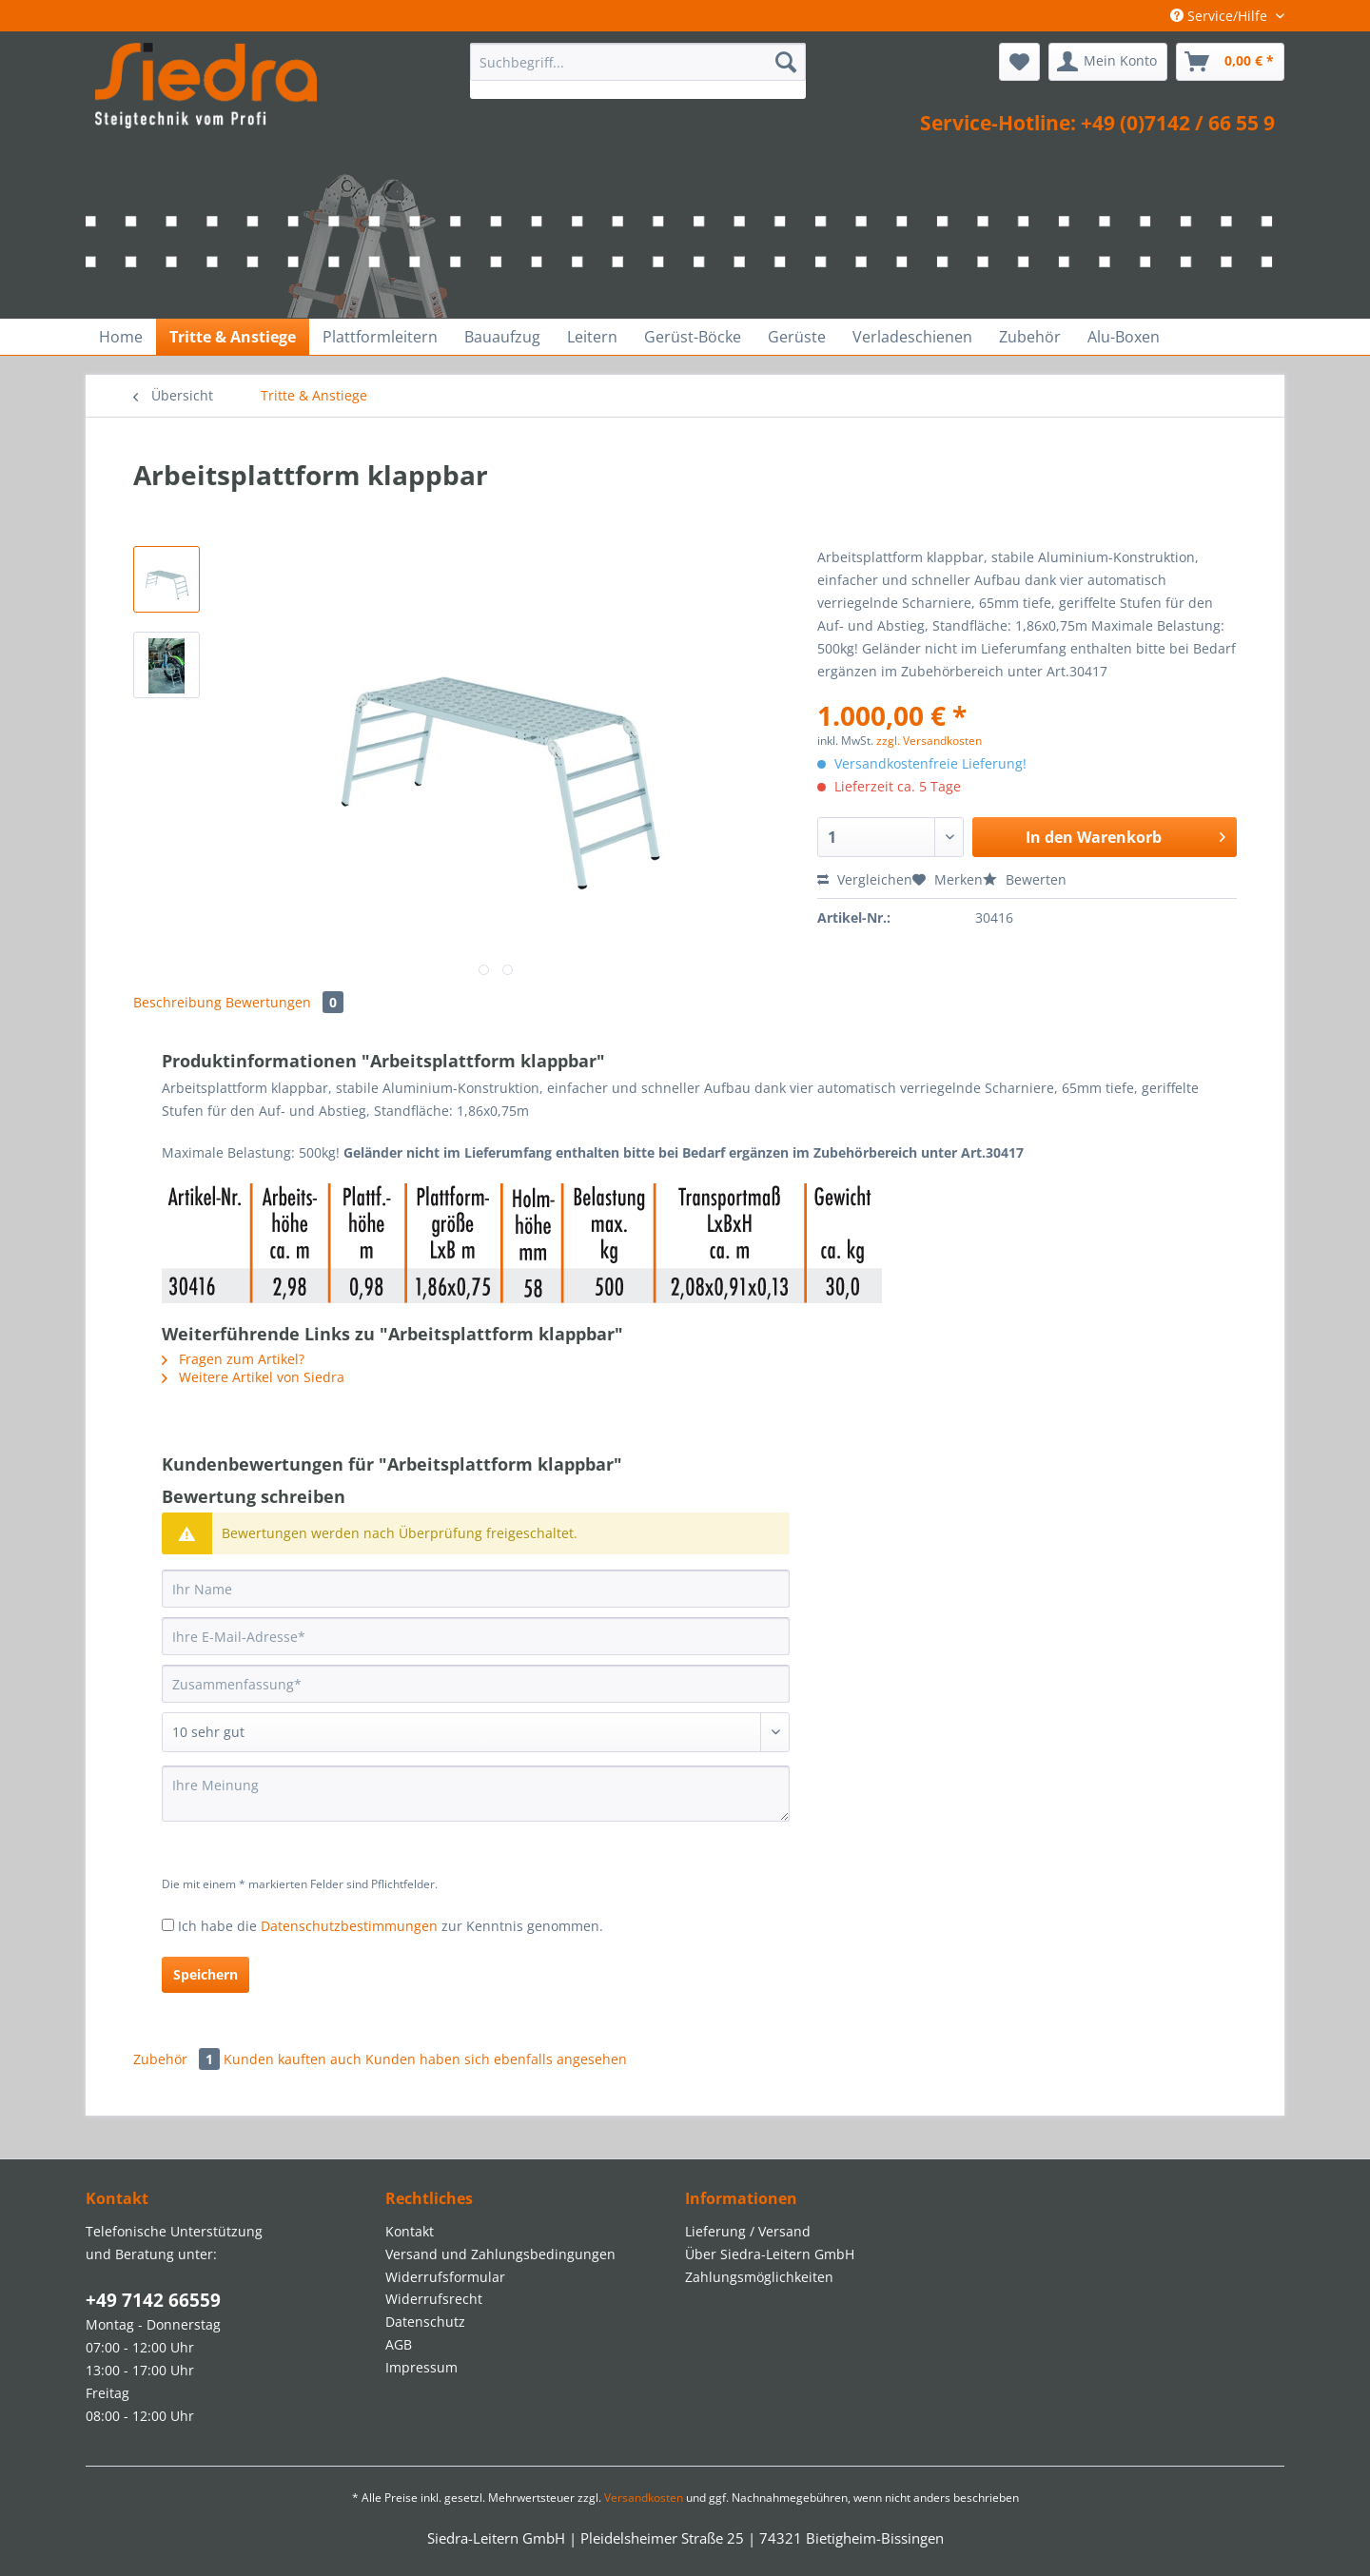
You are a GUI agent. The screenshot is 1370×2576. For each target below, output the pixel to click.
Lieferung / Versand (748, 2231)
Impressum (421, 2367)
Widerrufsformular (445, 2277)
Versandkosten (643, 2497)
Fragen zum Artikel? (233, 1359)
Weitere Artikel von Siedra (253, 1377)
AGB (398, 2344)
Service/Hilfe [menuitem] (1220, 16)
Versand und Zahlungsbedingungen (500, 2254)
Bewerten (1025, 879)
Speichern (205, 1974)
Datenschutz (425, 2322)
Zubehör (178, 2059)
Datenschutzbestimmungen (349, 1926)
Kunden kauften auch (293, 2059)
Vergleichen (864, 879)
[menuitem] (638, 71)
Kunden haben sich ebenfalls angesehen (496, 2059)
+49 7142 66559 (153, 2300)
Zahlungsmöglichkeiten (759, 2277)
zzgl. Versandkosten (929, 740)
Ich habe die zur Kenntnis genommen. (390, 1926)
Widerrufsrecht (433, 2299)
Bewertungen (284, 1002)
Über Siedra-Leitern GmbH (769, 2254)
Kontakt (409, 2231)
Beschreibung (177, 1002)
